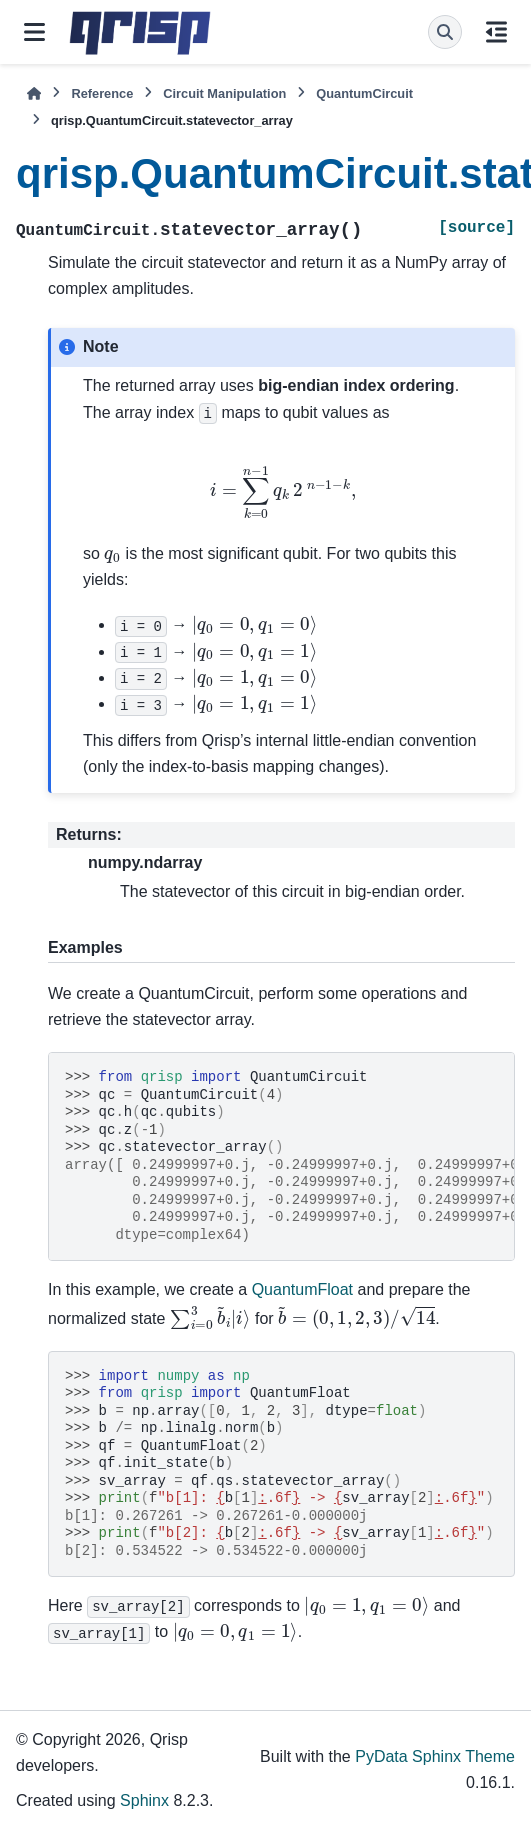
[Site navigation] (34, 32)
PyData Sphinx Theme (435, 1756)
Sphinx (144, 1800)
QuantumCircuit (364, 93)
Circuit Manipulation (224, 93)
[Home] (34, 93)
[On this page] (496, 32)
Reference (102, 93)
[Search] (445, 32)
